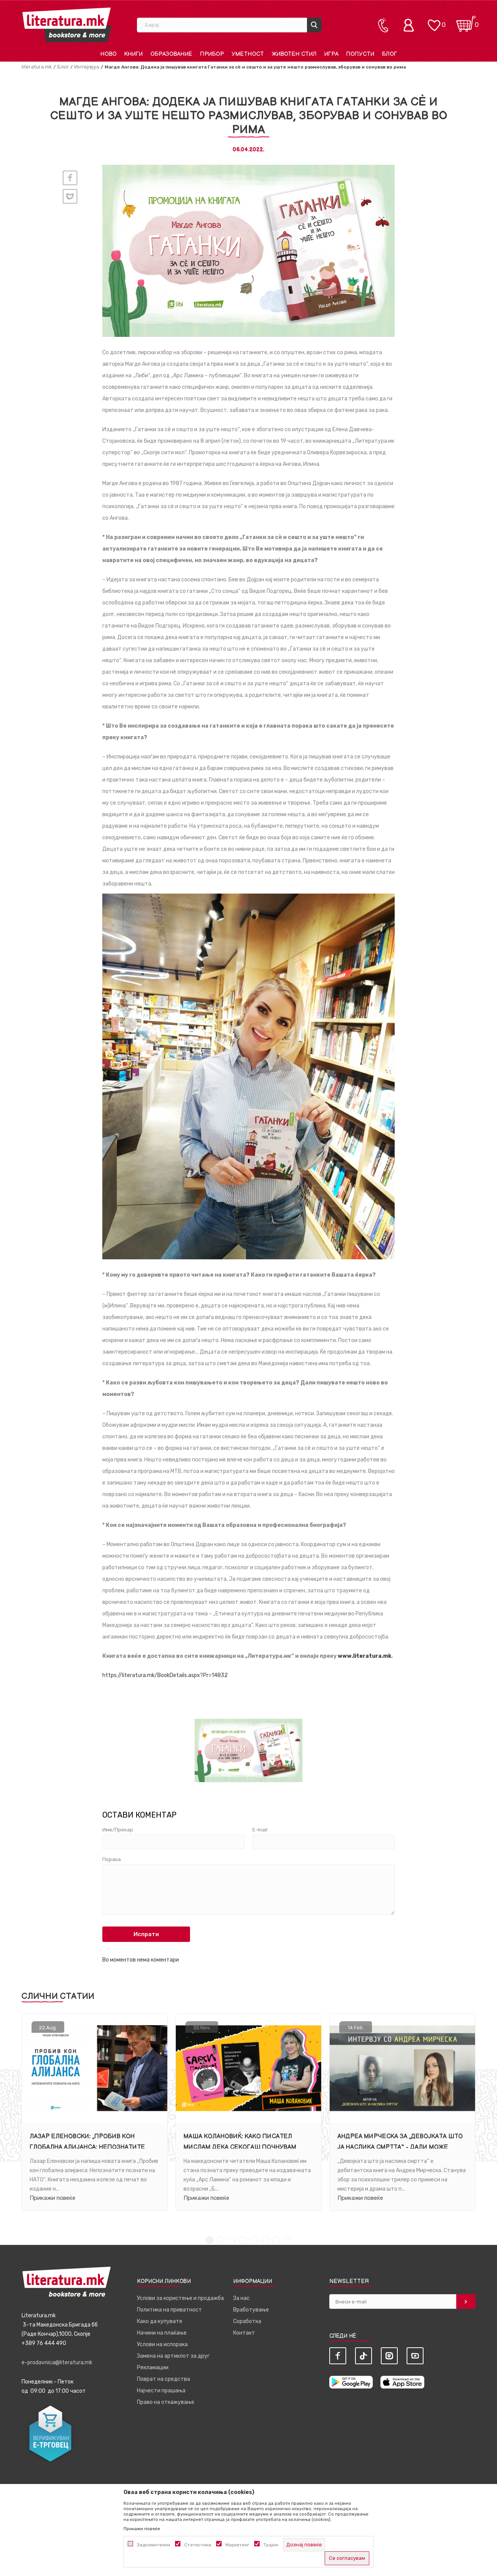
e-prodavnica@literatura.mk (57, 2363)
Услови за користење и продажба (180, 2299)
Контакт (244, 2333)
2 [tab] (220, 2241)
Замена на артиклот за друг (173, 2356)
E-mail (259, 1830)
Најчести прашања (161, 2391)
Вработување (251, 2310)
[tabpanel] (95, 2112)
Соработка (247, 2322)
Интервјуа (86, 67)
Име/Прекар (117, 1830)
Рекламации (152, 2368)
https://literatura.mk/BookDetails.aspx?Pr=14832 (165, 1675)
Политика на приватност (169, 2310)
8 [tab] (287, 2241)
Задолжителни (153, 2545)
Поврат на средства (163, 2380)
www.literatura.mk (364, 1656)
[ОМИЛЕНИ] (434, 21)
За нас (241, 2299)
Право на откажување (165, 2403)
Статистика (197, 2545)
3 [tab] (231, 2241)
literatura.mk (37, 67)
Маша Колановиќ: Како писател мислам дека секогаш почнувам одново (239, 2146)
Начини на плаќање (162, 2333)
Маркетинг (237, 2545)
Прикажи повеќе (52, 2197)
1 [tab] (209, 2241)
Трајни (271, 2545)
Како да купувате (159, 2322)
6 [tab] (265, 2241)
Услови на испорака (162, 2345)
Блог (63, 67)
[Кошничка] (465, 21)
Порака (111, 1859)
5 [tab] (254, 2241)
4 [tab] (243, 2241)
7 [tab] (276, 2241)
